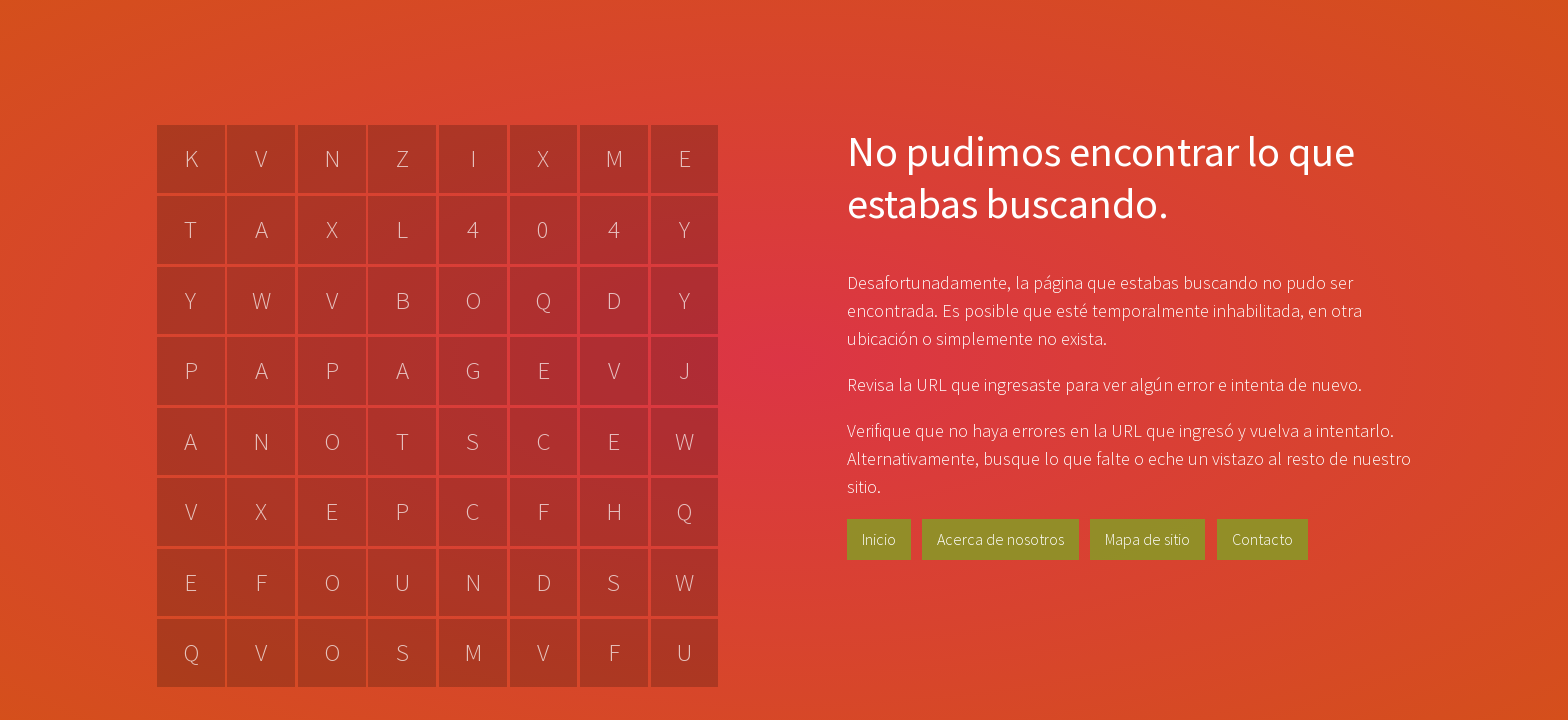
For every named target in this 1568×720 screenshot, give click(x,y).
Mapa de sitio (1147, 539)
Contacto (1262, 539)
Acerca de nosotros (1000, 539)
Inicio (879, 539)
